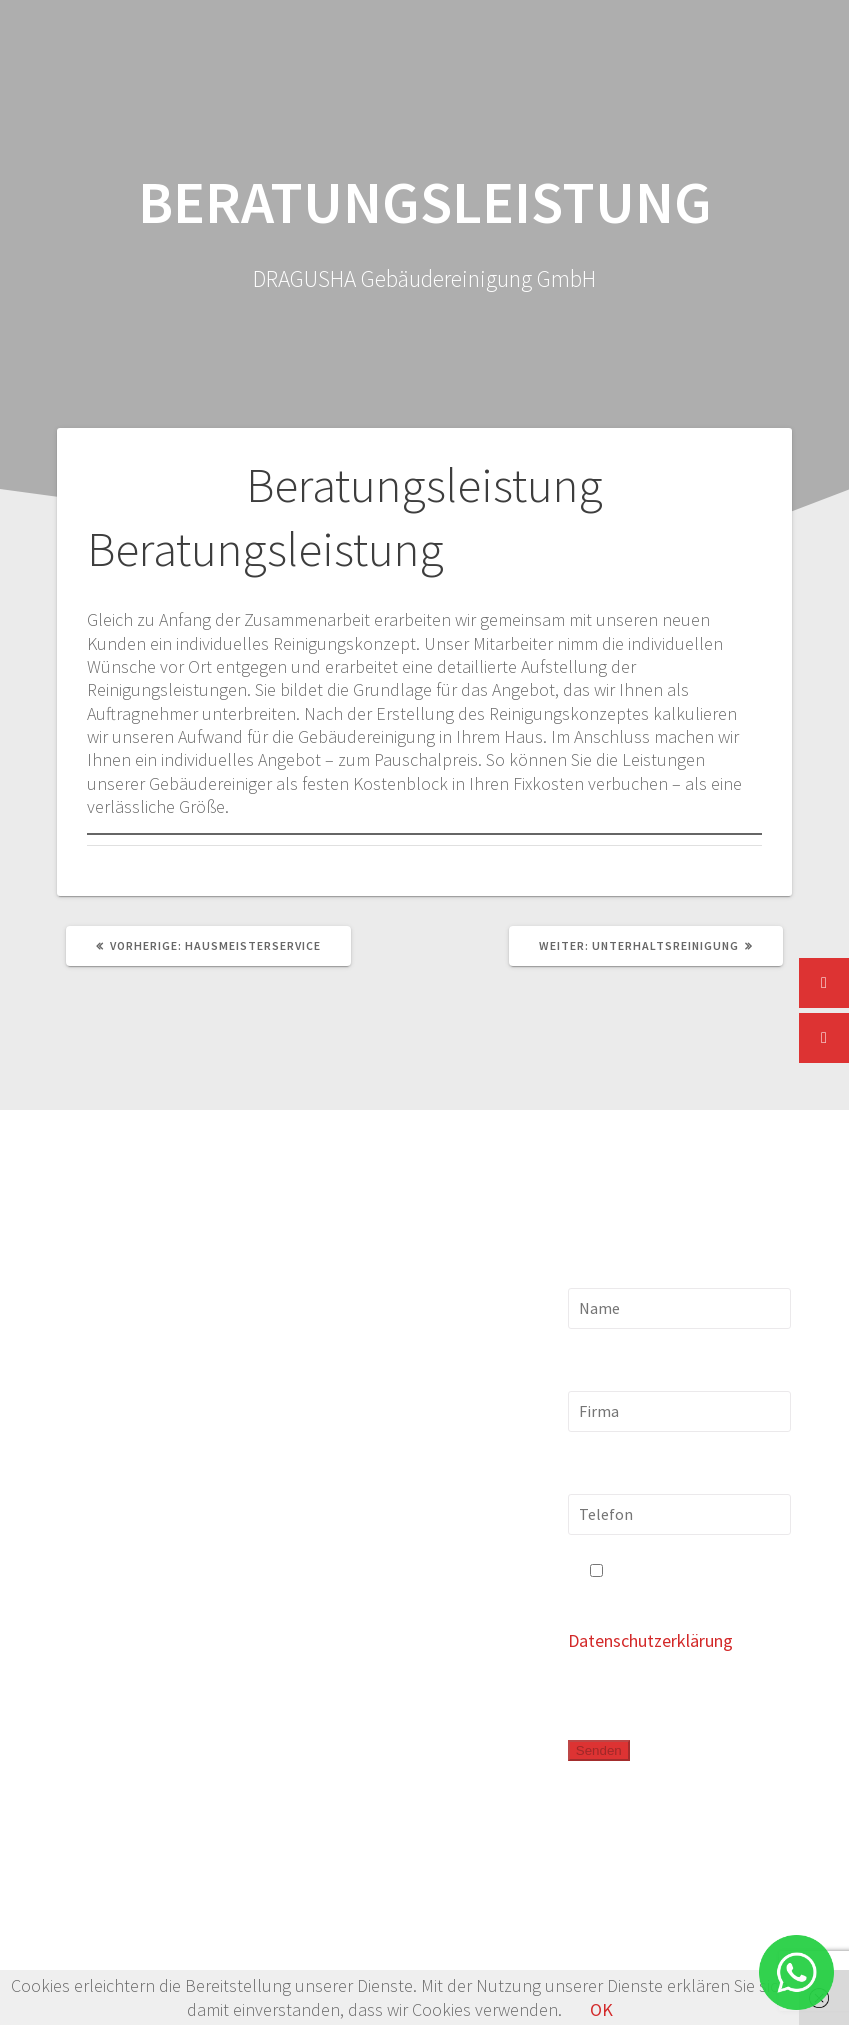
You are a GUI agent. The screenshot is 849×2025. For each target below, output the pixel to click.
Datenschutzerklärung (650, 1640)
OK (601, 2009)
